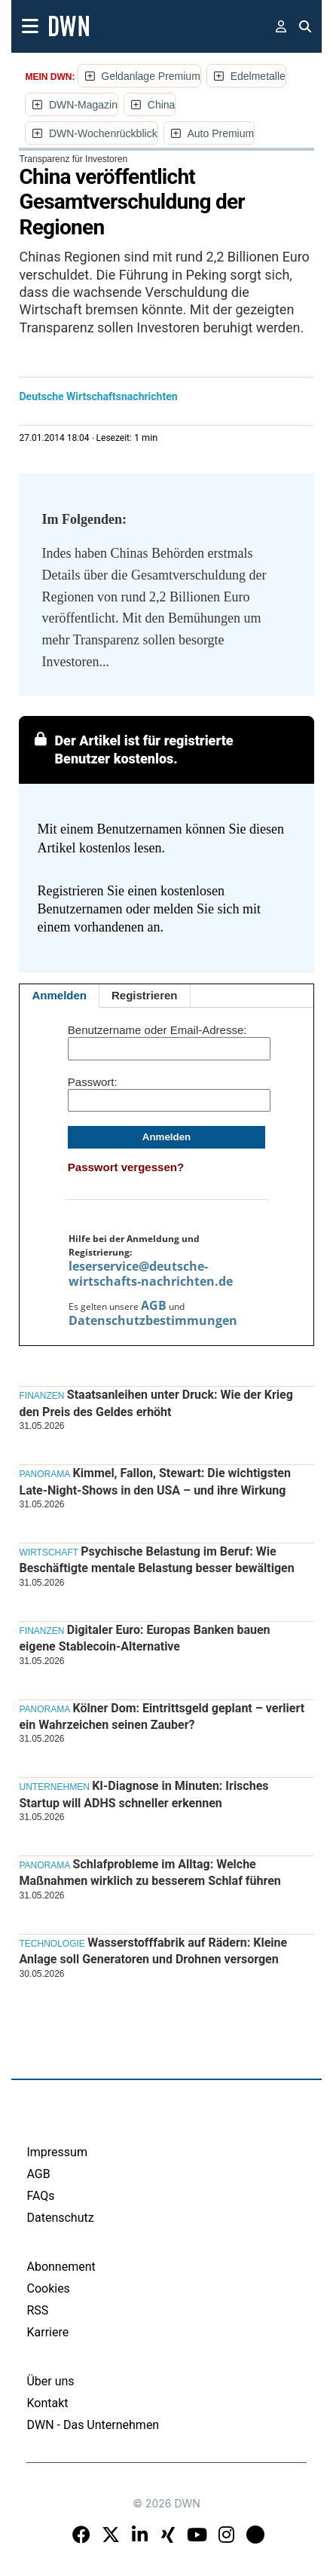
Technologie (51, 1943)
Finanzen (41, 1395)
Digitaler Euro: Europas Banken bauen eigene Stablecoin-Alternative (144, 1638)
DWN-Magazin (83, 105)
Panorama (44, 1474)
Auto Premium (220, 133)
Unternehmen (54, 1787)
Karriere (47, 2332)
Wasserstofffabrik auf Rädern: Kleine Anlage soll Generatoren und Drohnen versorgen (153, 1950)
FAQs (40, 2196)
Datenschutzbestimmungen (153, 1320)
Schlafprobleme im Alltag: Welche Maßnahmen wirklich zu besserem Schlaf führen (149, 1872)
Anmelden (59, 995)
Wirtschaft (48, 1552)
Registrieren (145, 995)
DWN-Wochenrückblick (103, 133)
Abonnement (60, 2266)
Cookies (47, 2288)
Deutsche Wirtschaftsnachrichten (98, 396)
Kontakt (47, 2403)
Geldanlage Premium (150, 76)
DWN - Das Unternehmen (92, 2425)
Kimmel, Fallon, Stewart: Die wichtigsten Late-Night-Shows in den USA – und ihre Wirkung (154, 1481)
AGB (153, 1305)
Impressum (56, 2152)
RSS (37, 2310)
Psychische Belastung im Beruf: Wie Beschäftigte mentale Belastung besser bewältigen (156, 1559)
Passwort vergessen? (126, 1167)
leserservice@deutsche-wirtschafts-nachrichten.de (151, 1274)
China (162, 105)
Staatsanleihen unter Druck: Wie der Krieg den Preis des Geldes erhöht (155, 1402)
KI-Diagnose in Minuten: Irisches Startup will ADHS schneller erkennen (143, 1794)
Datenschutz (59, 2217)
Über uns (50, 2381)
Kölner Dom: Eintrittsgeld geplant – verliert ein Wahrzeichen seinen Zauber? (161, 1716)
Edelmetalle (258, 76)
